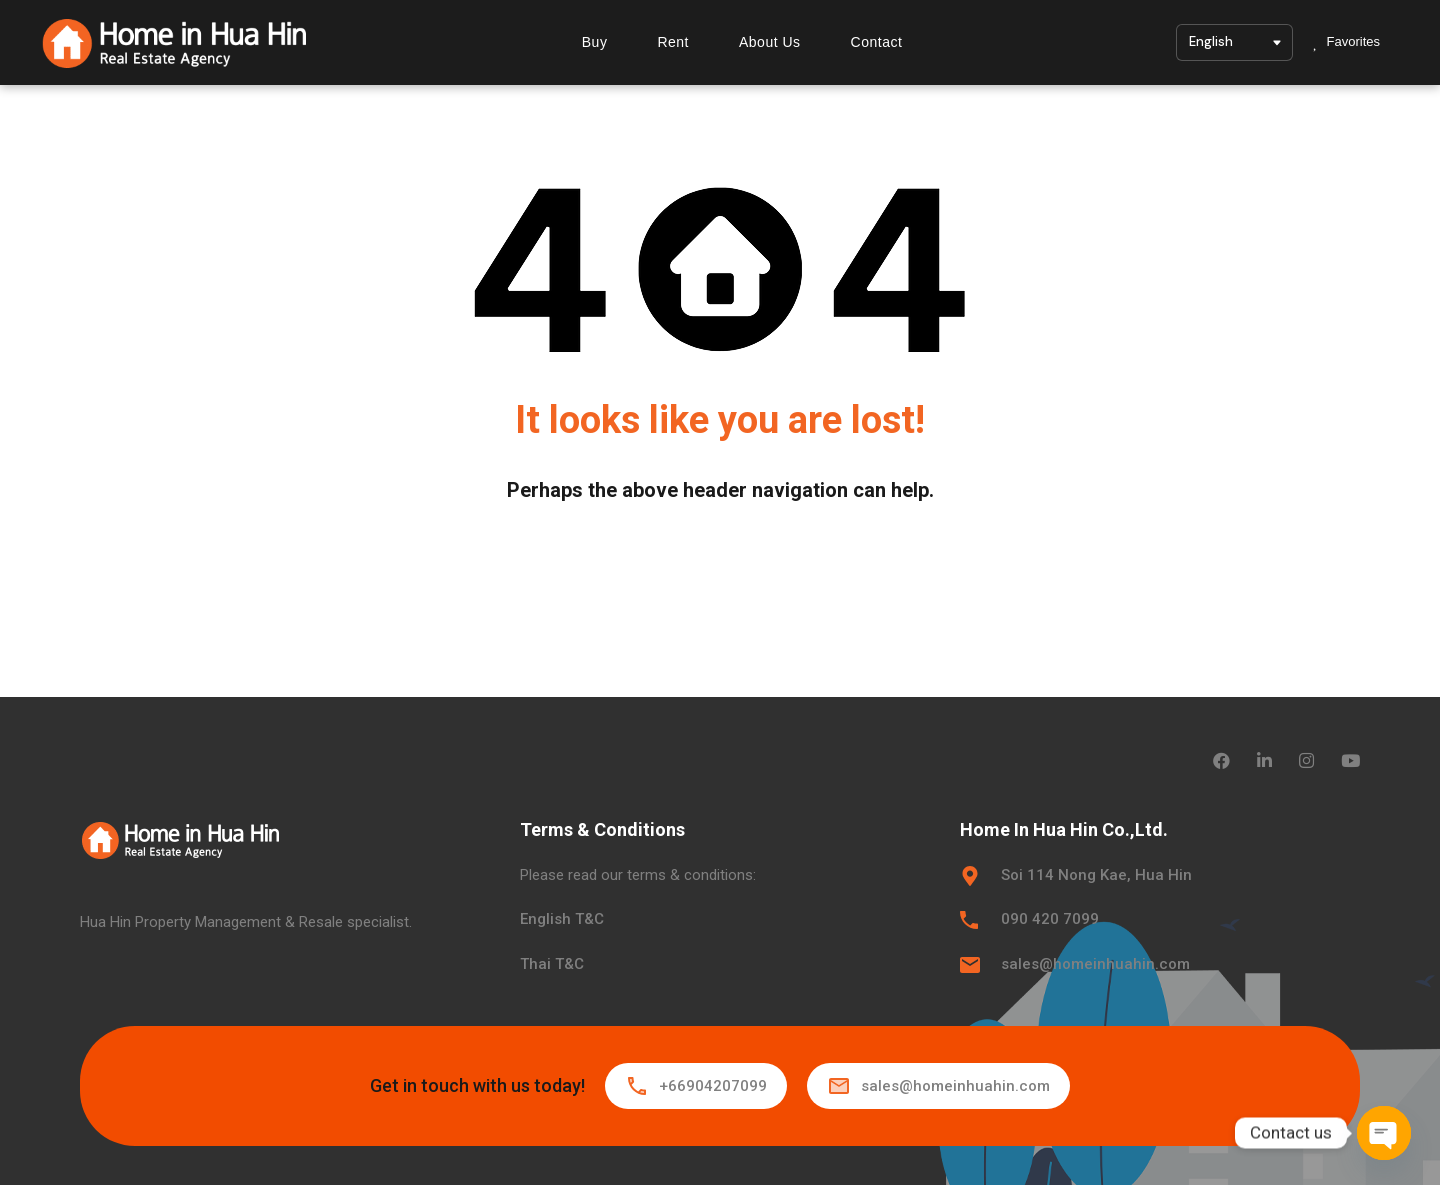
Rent (673, 42)
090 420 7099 (1050, 919)
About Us (770, 42)
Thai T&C (552, 964)
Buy (594, 42)
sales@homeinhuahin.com (1095, 964)
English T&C (562, 919)
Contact (876, 42)
